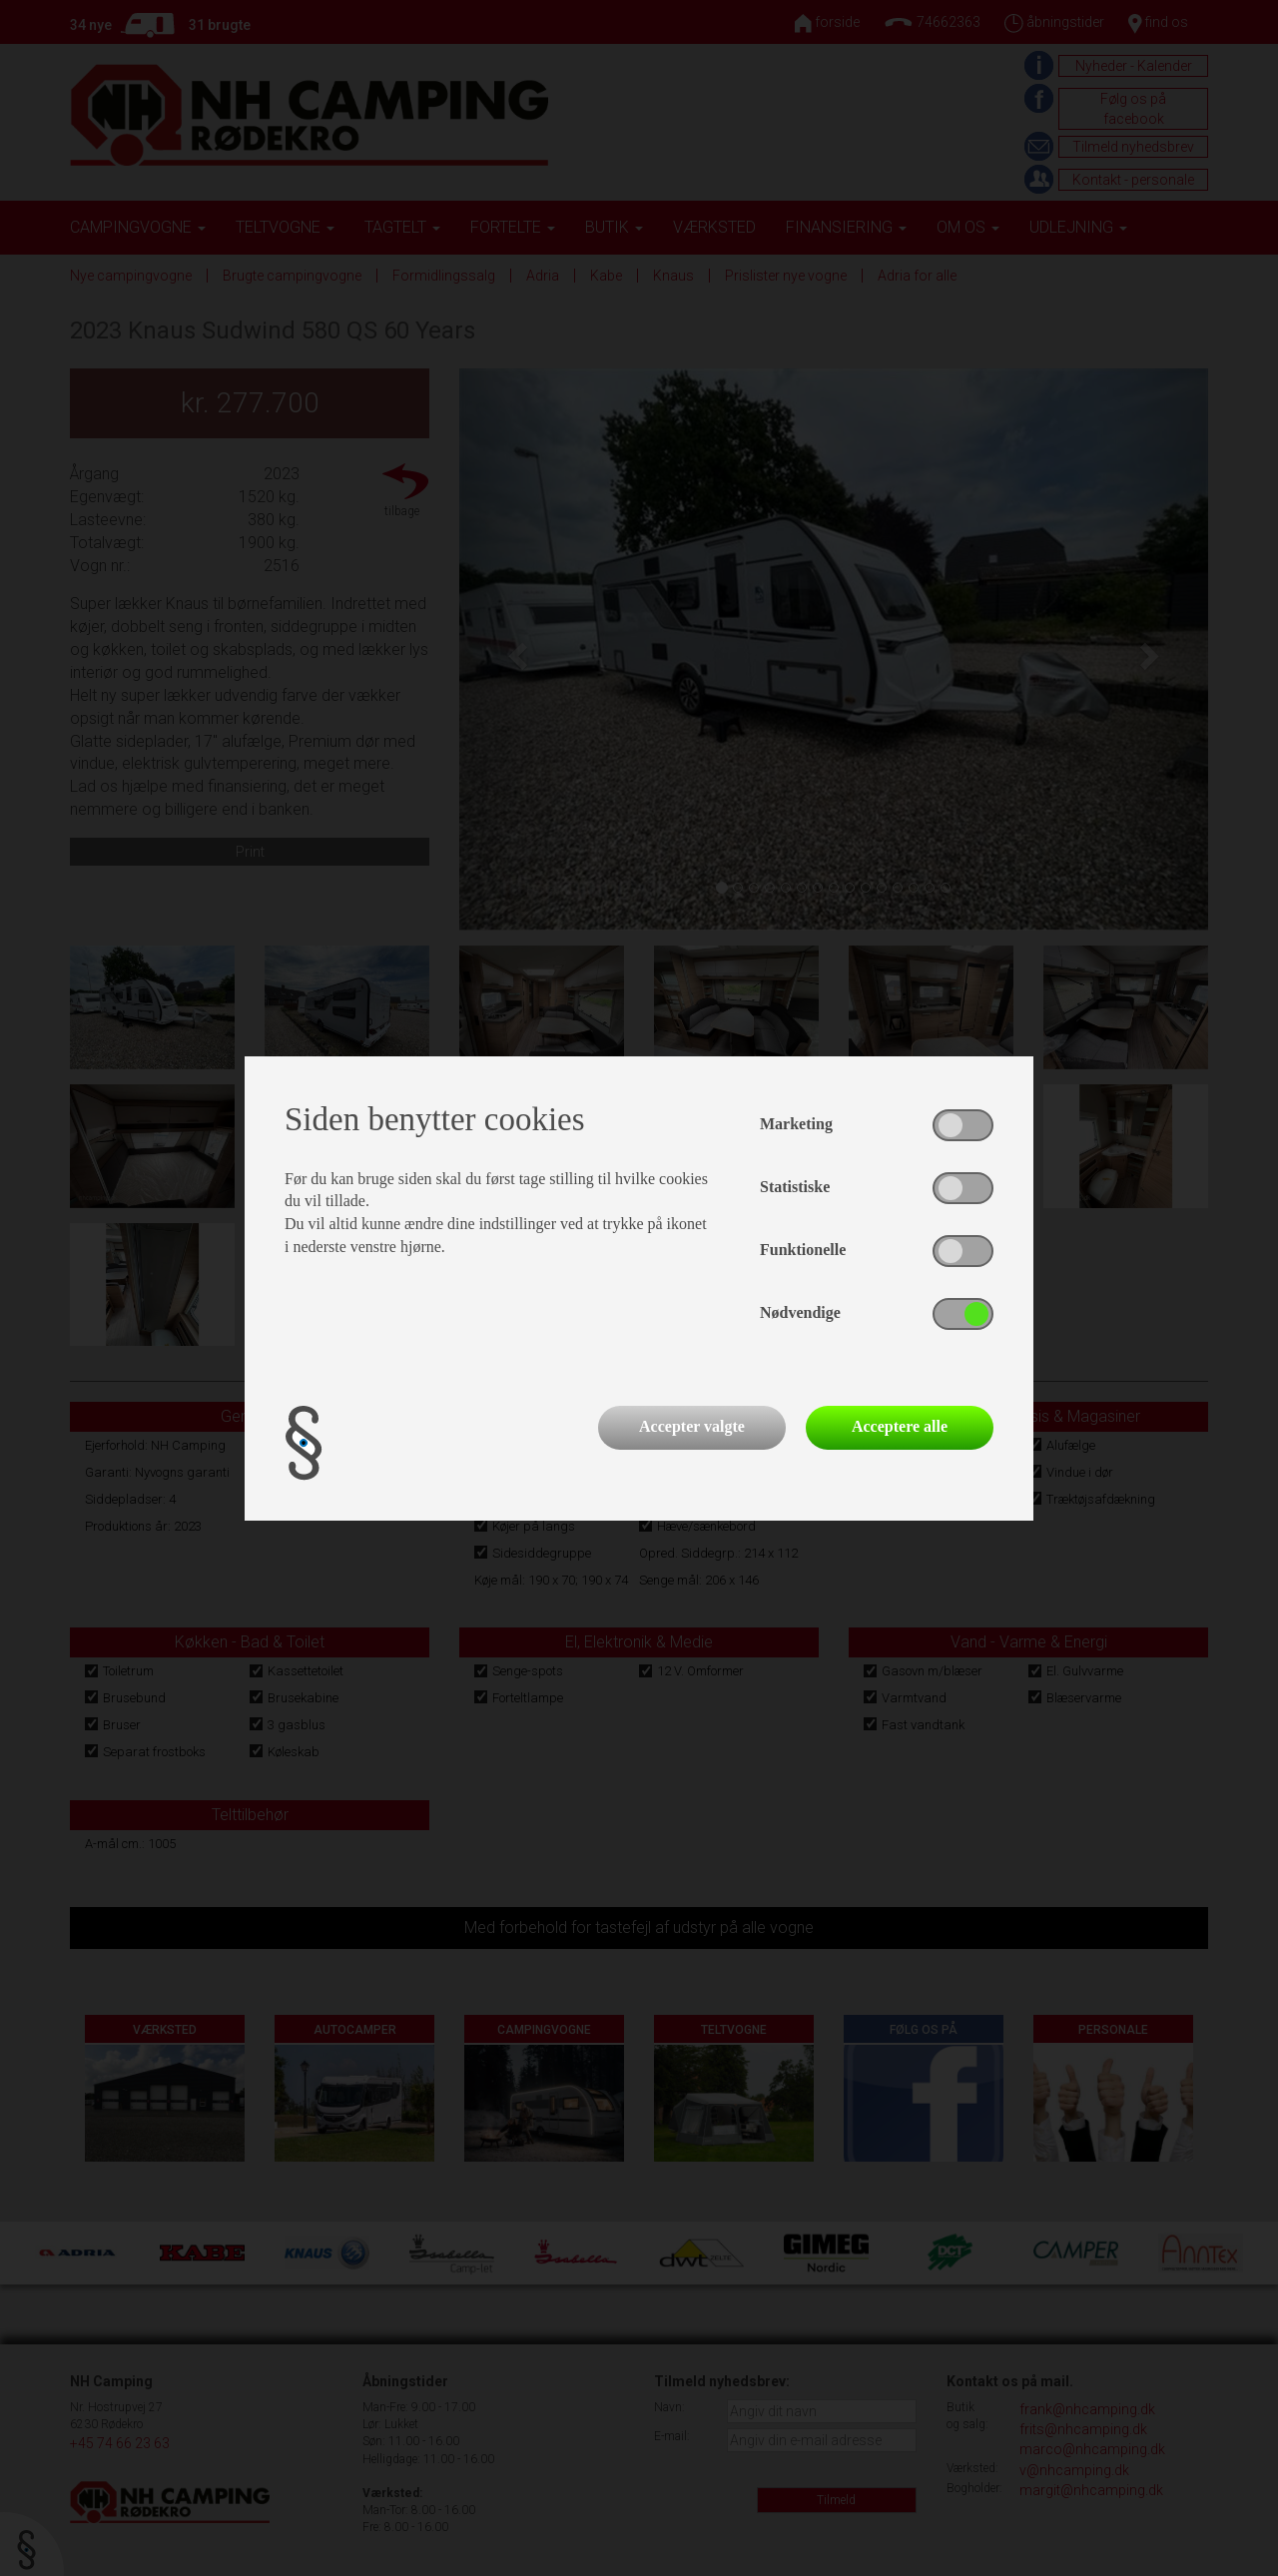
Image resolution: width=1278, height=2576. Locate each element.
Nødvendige (800, 1312)
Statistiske (795, 1186)
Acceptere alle (900, 1426)
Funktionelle (803, 1249)
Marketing (796, 1123)
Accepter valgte (692, 1426)
